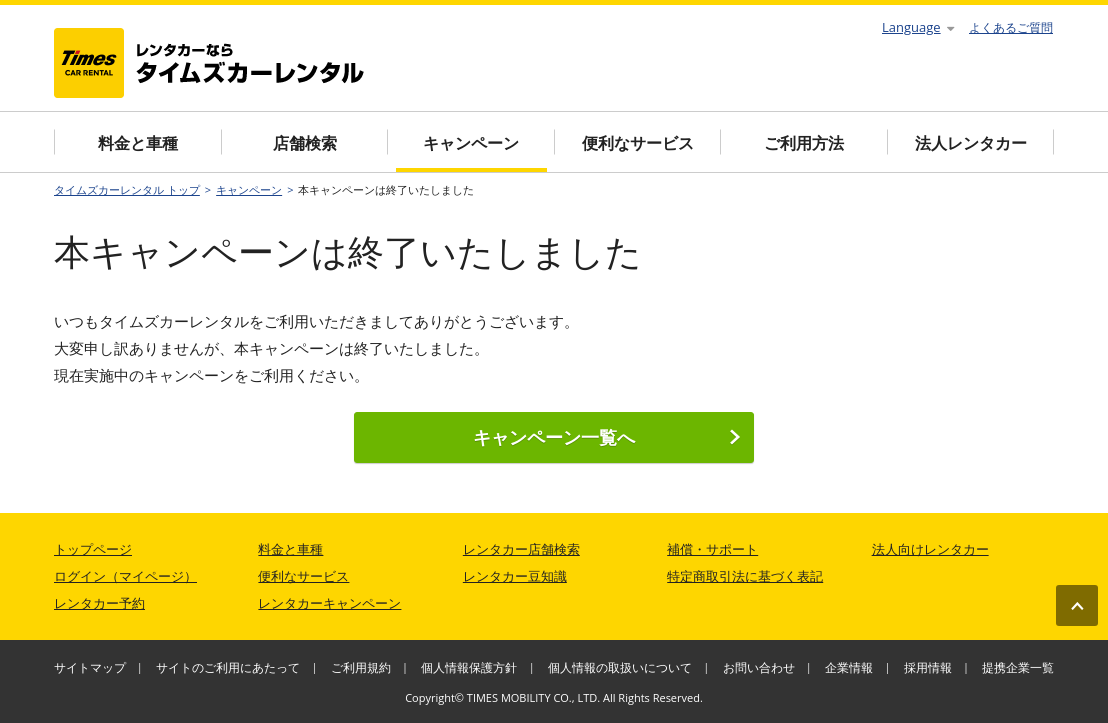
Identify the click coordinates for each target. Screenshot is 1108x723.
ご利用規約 (361, 667)
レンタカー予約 (99, 603)
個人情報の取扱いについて (620, 667)
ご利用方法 (804, 143)
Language (918, 27)
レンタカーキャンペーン (329, 603)
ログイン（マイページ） (125, 576)
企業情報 (849, 667)
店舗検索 (305, 143)
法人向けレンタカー (930, 549)
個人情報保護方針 (469, 667)
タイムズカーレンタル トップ (127, 189)
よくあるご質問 (1011, 27)
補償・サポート (712, 549)
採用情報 (928, 667)
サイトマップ (90, 667)
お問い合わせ (759, 667)
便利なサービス (638, 143)
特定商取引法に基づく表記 (745, 576)
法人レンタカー (971, 143)
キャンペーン (471, 143)
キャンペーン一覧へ (607, 437)
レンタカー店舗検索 (521, 549)
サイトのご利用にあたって (228, 667)
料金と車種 (138, 143)
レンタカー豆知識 (515, 576)
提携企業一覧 (1018, 667)
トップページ (93, 549)
